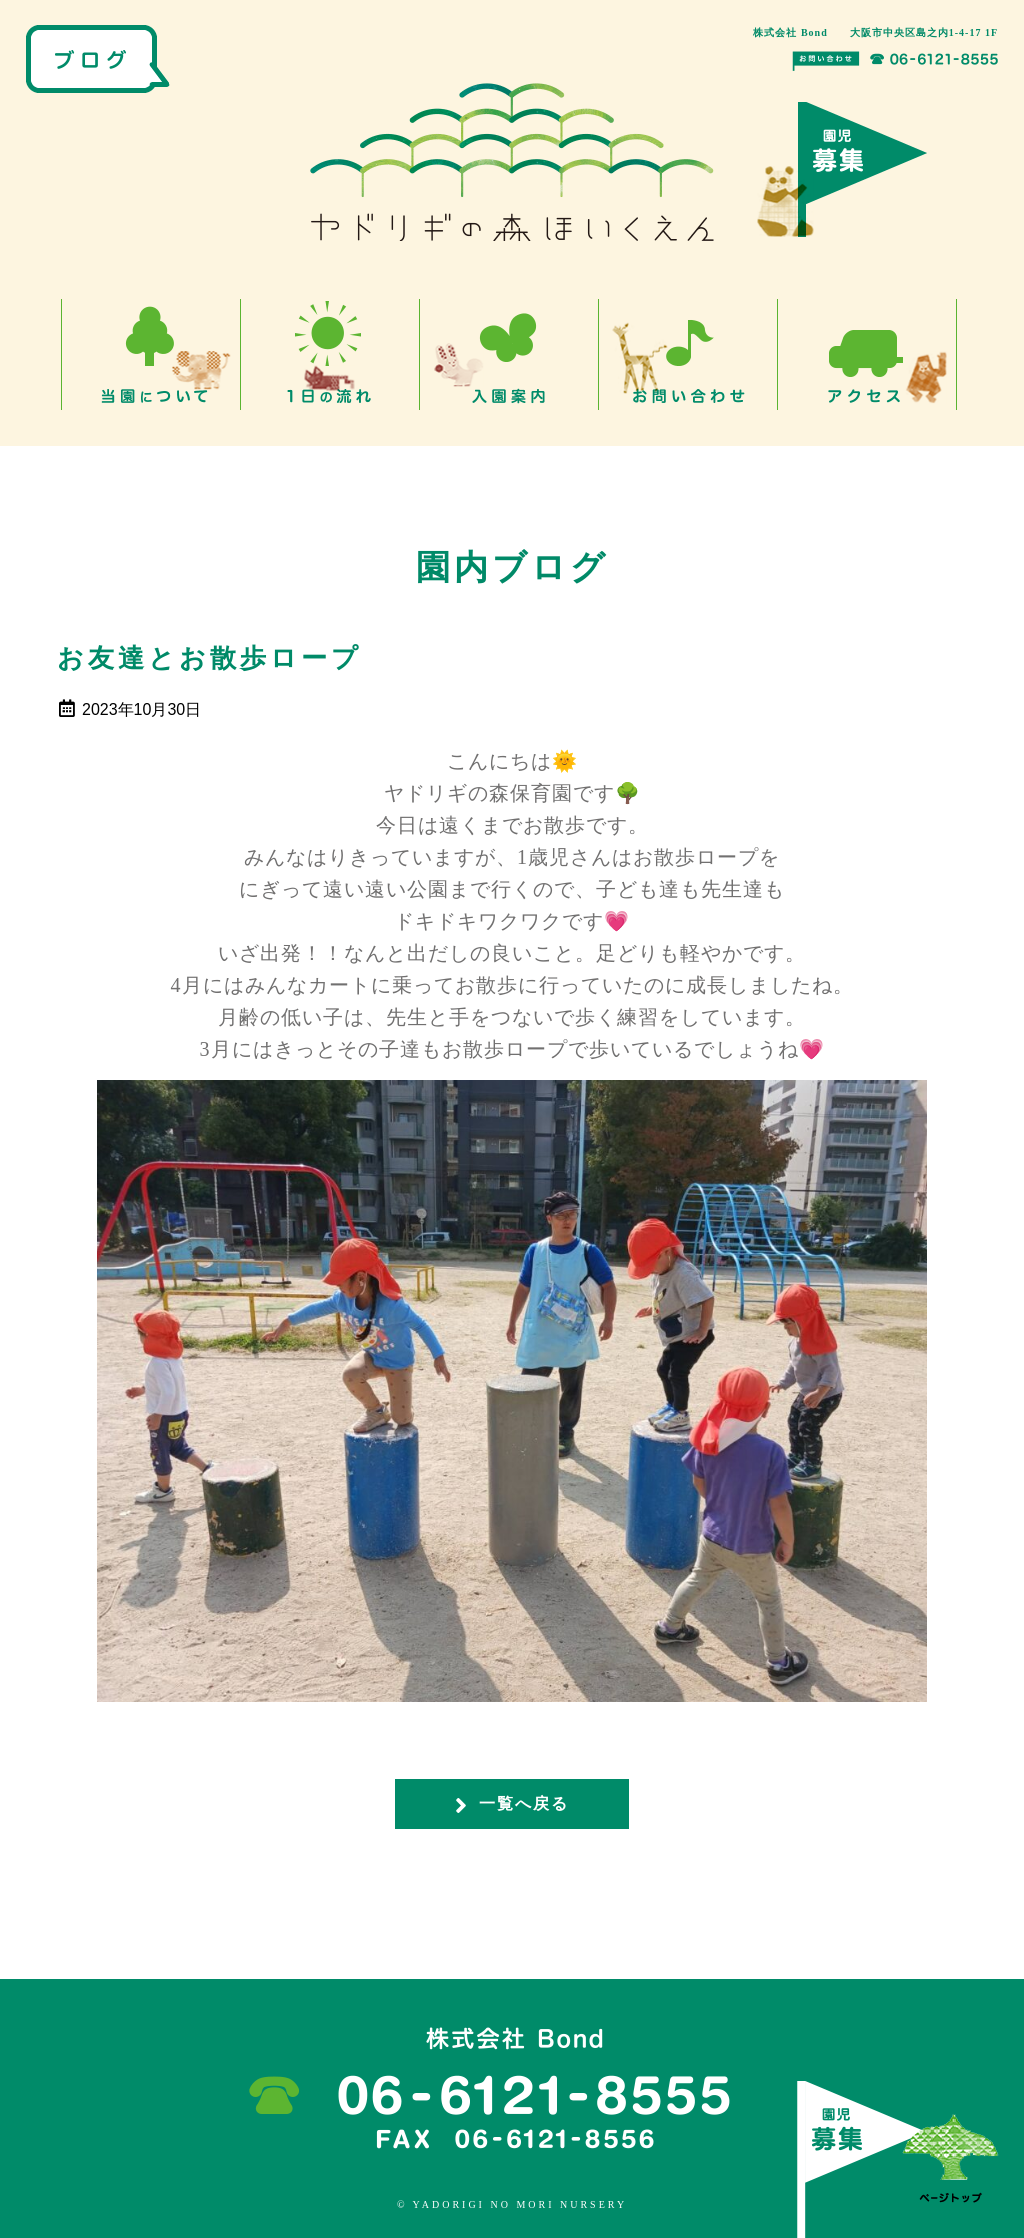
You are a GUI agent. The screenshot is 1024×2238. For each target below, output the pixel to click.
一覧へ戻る (512, 1805)
